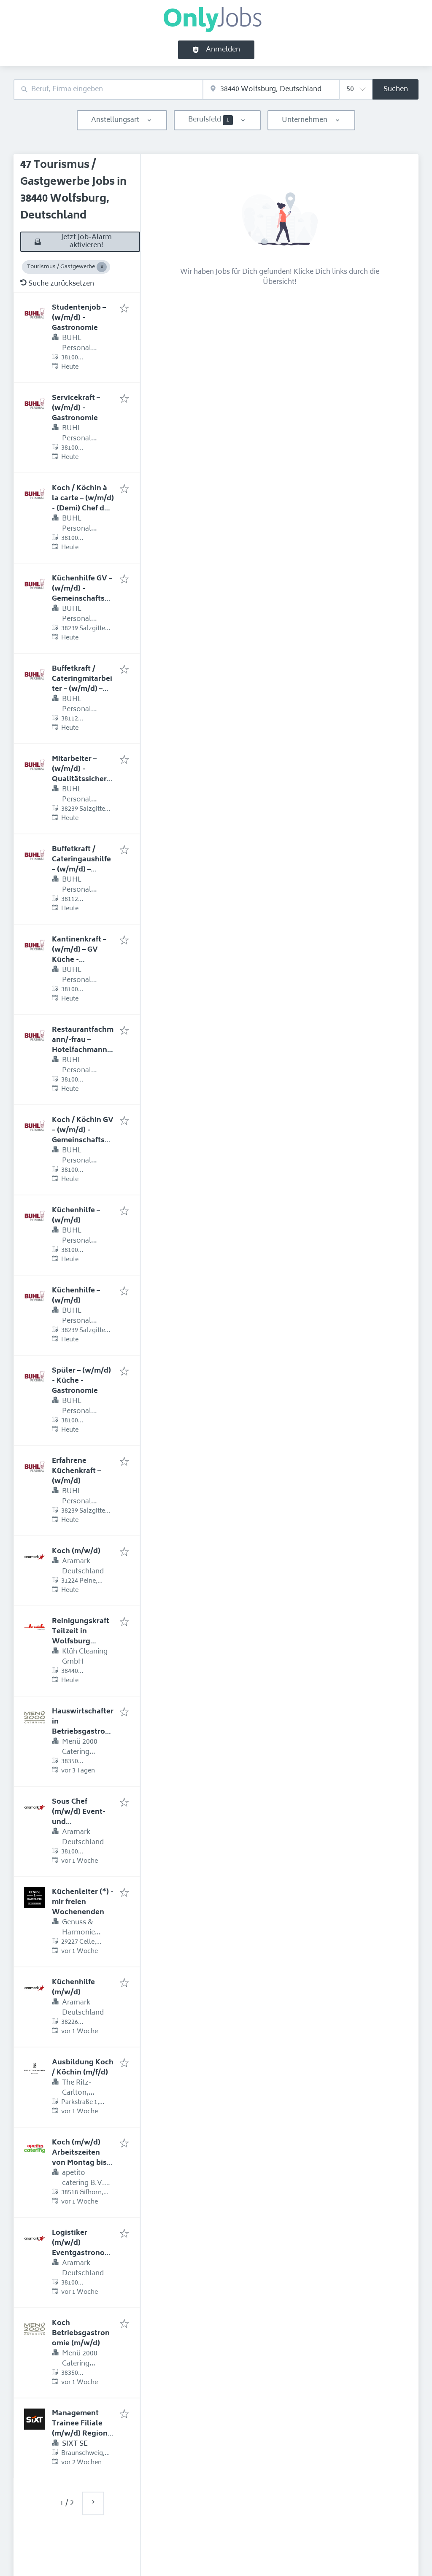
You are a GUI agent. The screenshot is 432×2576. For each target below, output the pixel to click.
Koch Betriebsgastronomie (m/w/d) (81, 2333)
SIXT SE (75, 2444)
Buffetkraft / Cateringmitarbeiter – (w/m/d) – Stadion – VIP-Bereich (82, 689)
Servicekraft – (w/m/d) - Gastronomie (76, 408)
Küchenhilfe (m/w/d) (73, 1988)
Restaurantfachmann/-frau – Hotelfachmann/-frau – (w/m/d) (82, 1045)
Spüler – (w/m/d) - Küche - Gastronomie (81, 1381)
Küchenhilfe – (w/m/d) (76, 1216)
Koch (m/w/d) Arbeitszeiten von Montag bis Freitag (79, 2158)
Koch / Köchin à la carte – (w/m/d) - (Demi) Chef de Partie (83, 504)
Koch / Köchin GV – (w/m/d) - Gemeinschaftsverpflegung (82, 1135)
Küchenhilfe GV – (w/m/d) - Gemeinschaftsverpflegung (82, 594)
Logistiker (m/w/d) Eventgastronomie (82, 2248)
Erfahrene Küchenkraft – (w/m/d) (76, 1471)
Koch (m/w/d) (76, 1551)
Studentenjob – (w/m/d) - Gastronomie (79, 318)
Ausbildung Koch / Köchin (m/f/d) (82, 2068)
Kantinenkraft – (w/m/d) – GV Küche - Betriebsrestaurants (82, 960)
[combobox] (108, 89)
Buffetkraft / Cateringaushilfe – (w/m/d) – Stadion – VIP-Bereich (81, 870)
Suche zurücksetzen (57, 284)
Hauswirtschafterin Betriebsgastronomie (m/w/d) (82, 1727)
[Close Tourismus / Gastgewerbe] (102, 267)
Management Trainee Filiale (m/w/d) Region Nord (80, 2429)
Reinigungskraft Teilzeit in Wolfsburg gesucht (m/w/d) (81, 1637)
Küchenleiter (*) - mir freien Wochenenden (82, 1902)
